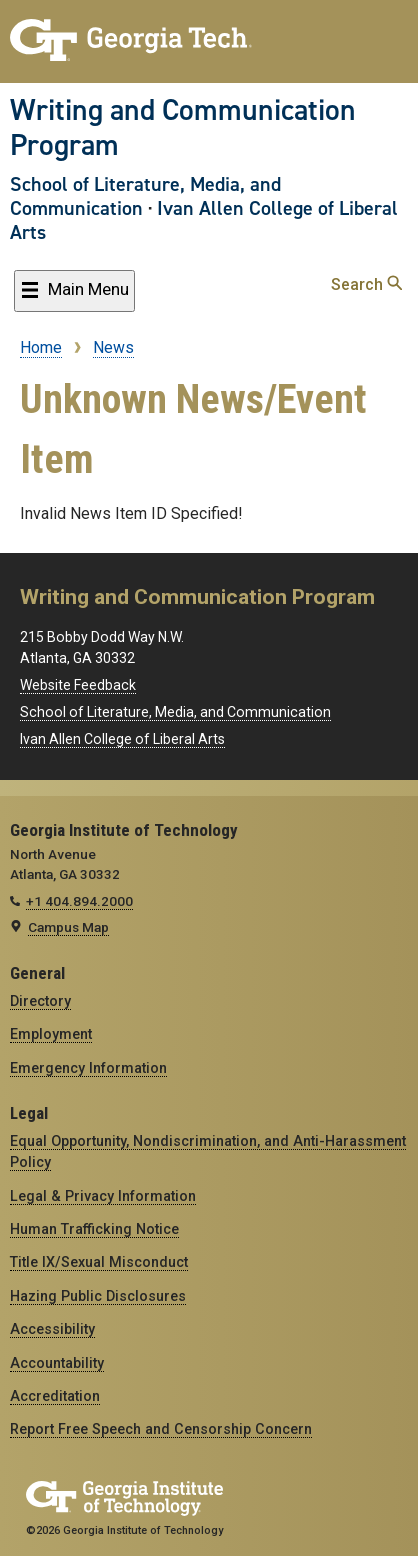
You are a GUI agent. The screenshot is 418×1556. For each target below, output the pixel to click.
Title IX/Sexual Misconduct (99, 1262)
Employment (51, 1034)
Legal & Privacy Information (103, 1196)
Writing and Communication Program (183, 127)
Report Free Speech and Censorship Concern (161, 1429)
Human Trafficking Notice (94, 1229)
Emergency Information (88, 1068)
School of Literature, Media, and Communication (145, 196)
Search (366, 284)
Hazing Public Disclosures (98, 1296)
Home (41, 347)
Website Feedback (78, 685)
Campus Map (68, 927)
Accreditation (55, 1396)
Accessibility (52, 1329)
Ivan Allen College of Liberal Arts (204, 220)
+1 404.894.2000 (79, 901)
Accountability (57, 1363)
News (113, 347)
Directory (40, 1001)
